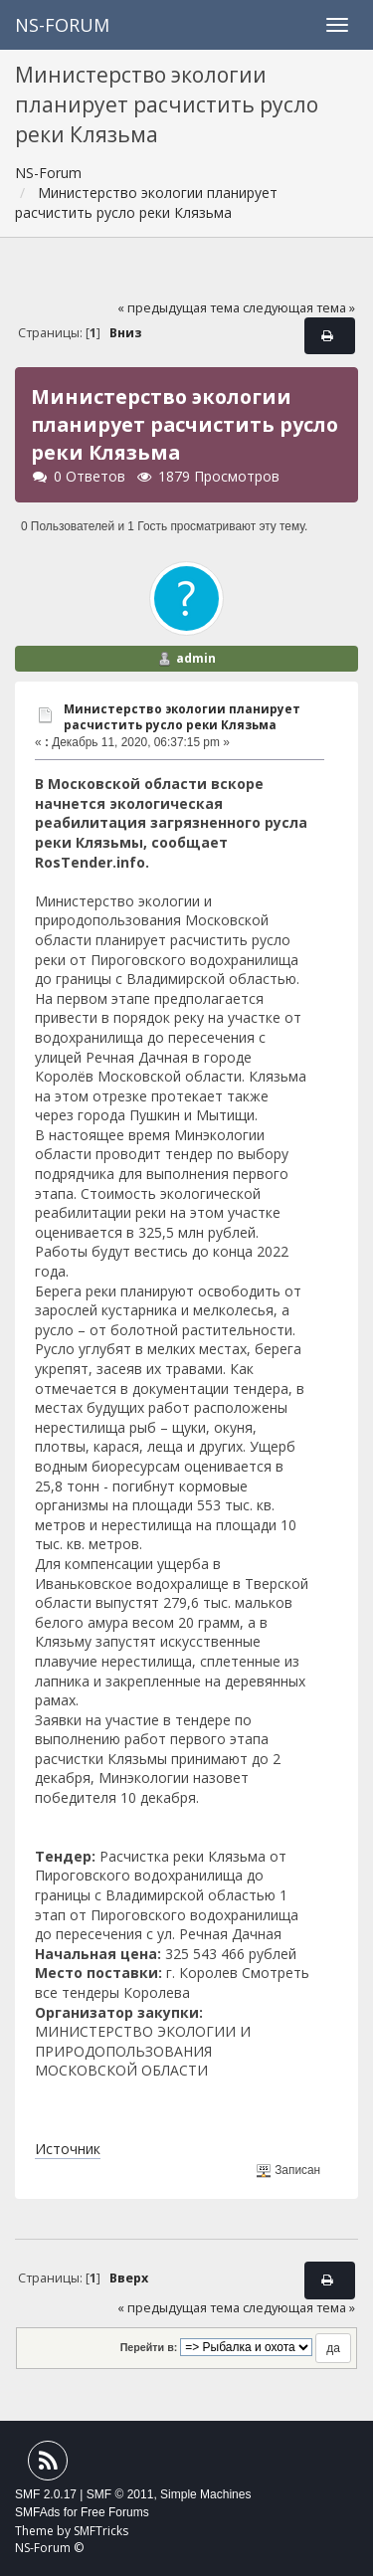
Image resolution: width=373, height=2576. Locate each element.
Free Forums (115, 2512)
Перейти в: (149, 2347)
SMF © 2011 (120, 2494)
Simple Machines (205, 2494)
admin (196, 658)
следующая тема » (299, 307)
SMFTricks (101, 2530)
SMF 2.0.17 (46, 2494)
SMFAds (37, 2512)
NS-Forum (62, 25)
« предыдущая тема (178, 307)
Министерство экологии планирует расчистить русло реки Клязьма (182, 717)
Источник (67, 2148)
